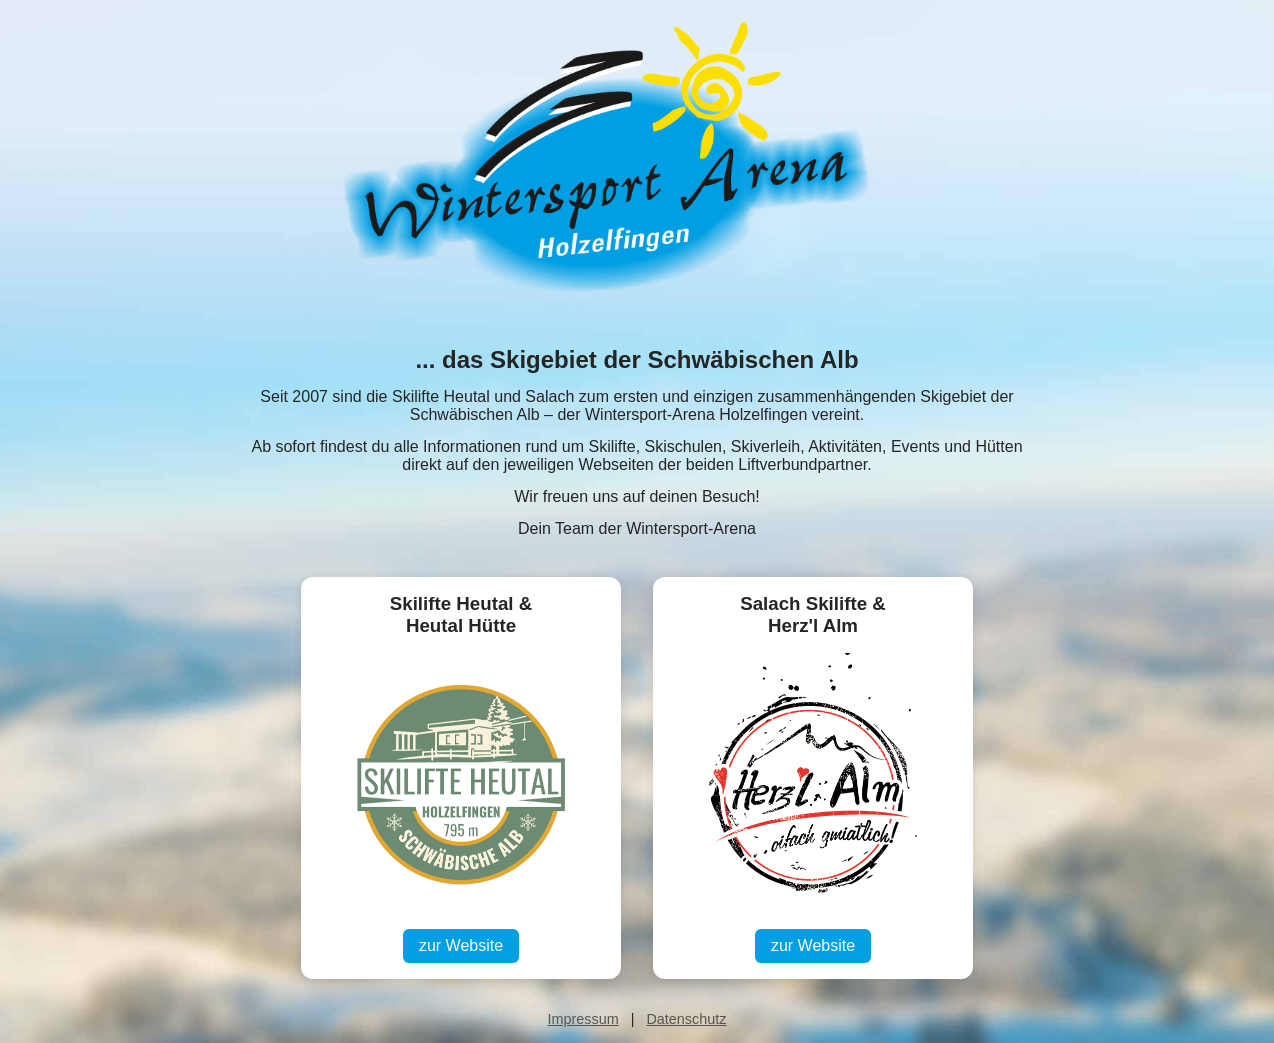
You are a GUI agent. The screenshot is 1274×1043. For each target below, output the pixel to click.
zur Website (461, 945)
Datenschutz (686, 1019)
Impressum (583, 1019)
